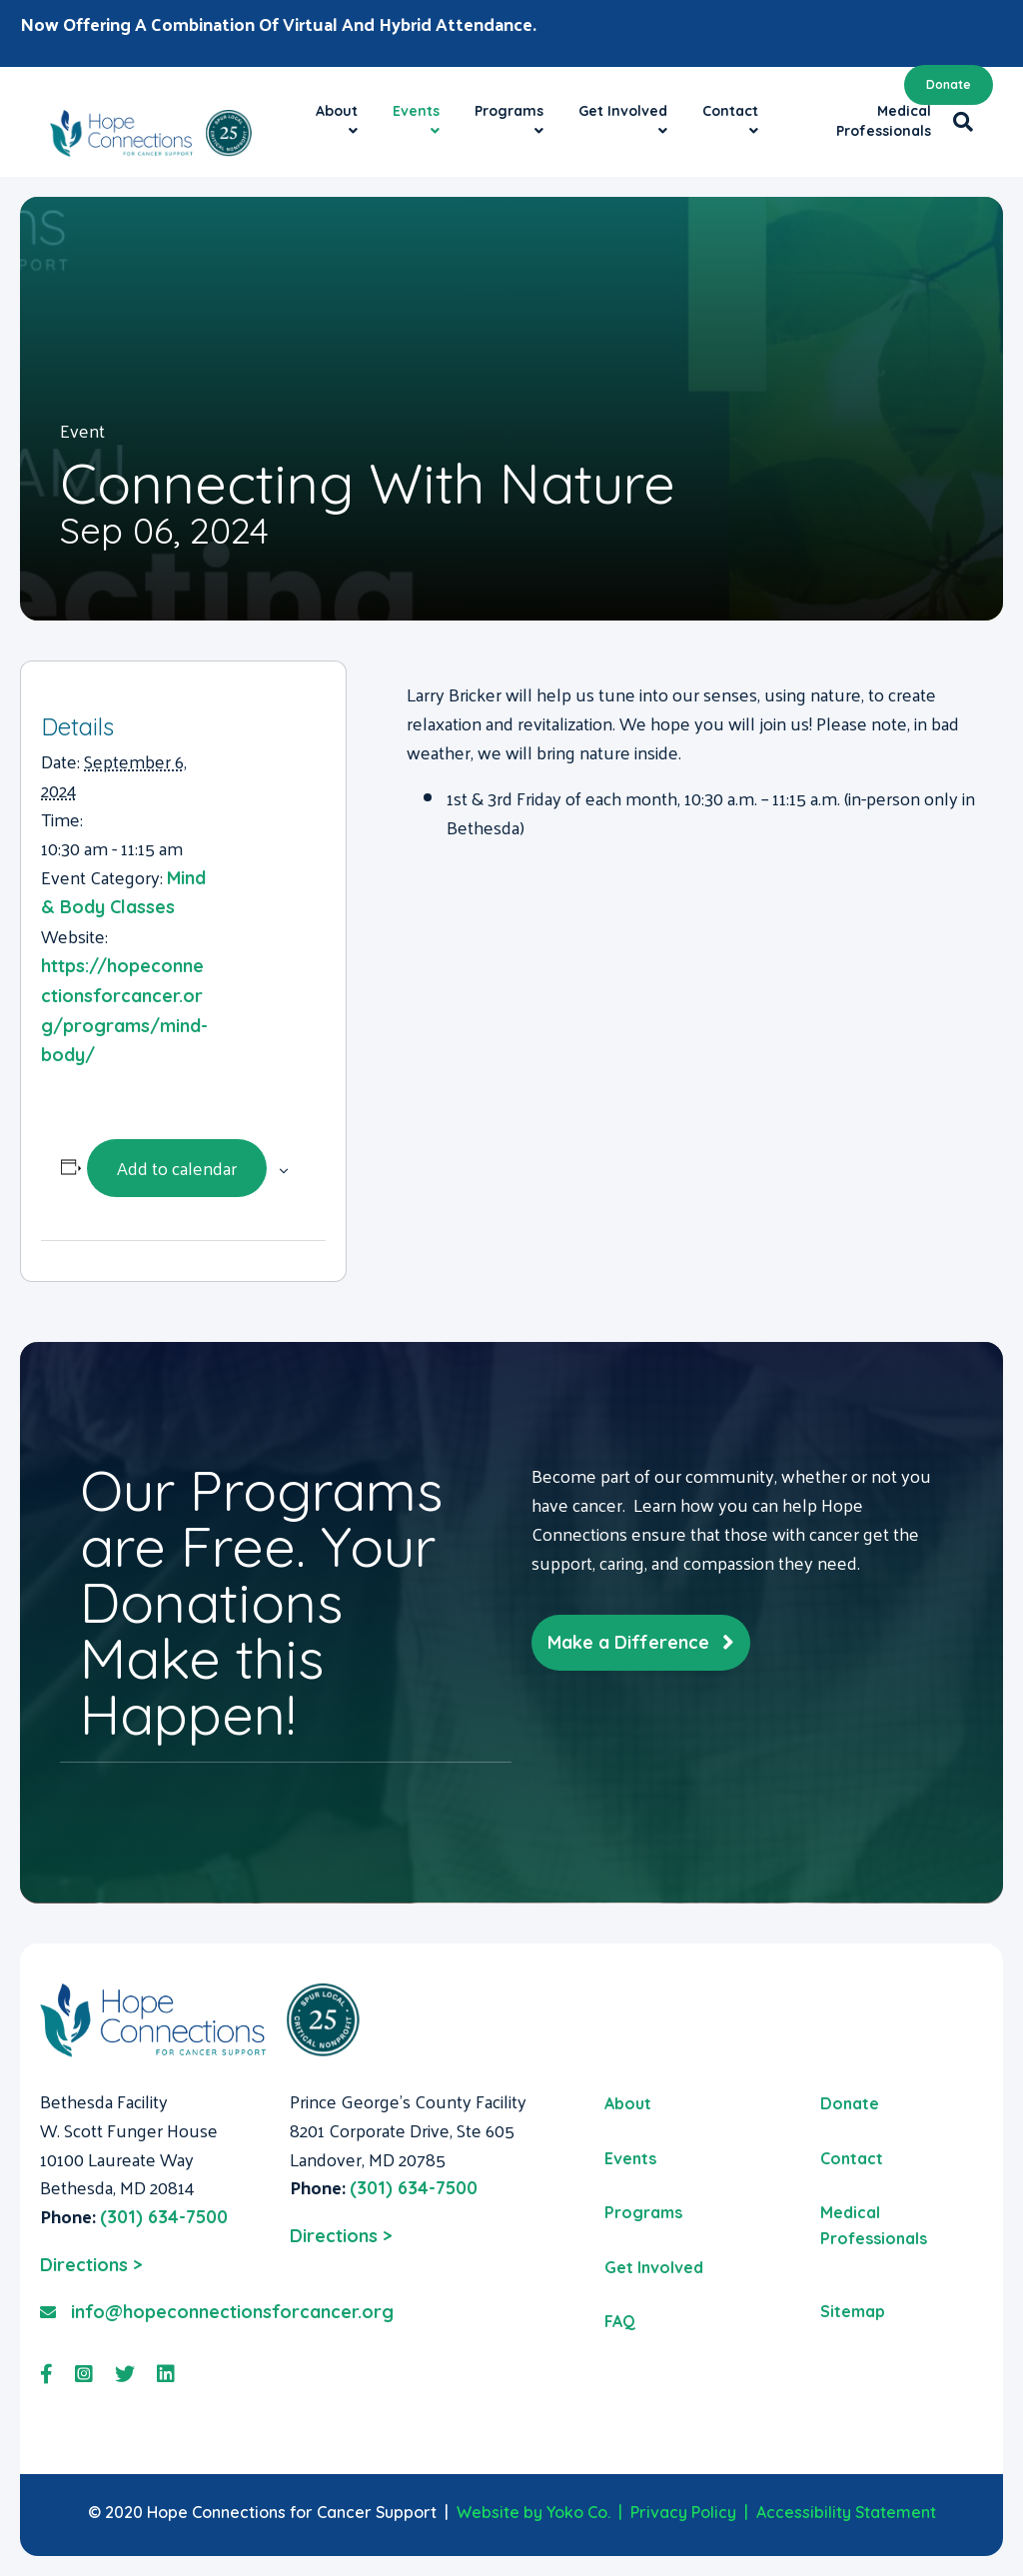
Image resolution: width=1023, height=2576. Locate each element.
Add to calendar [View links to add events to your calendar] (177, 1167)
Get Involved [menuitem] (653, 2267)
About (337, 111)
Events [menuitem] (630, 2158)
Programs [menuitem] (643, 2212)
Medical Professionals (883, 121)
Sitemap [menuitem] (852, 2311)
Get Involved (622, 111)
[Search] (957, 122)
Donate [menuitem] (849, 2103)
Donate (948, 84)
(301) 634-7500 (164, 2216)
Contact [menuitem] (851, 2158)
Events (416, 111)
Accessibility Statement (846, 2512)
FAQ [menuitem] (619, 2321)
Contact (730, 111)
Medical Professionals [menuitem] (873, 2225)
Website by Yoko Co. (533, 2512)
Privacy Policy (683, 2512)
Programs (509, 111)
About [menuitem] (627, 2103)
